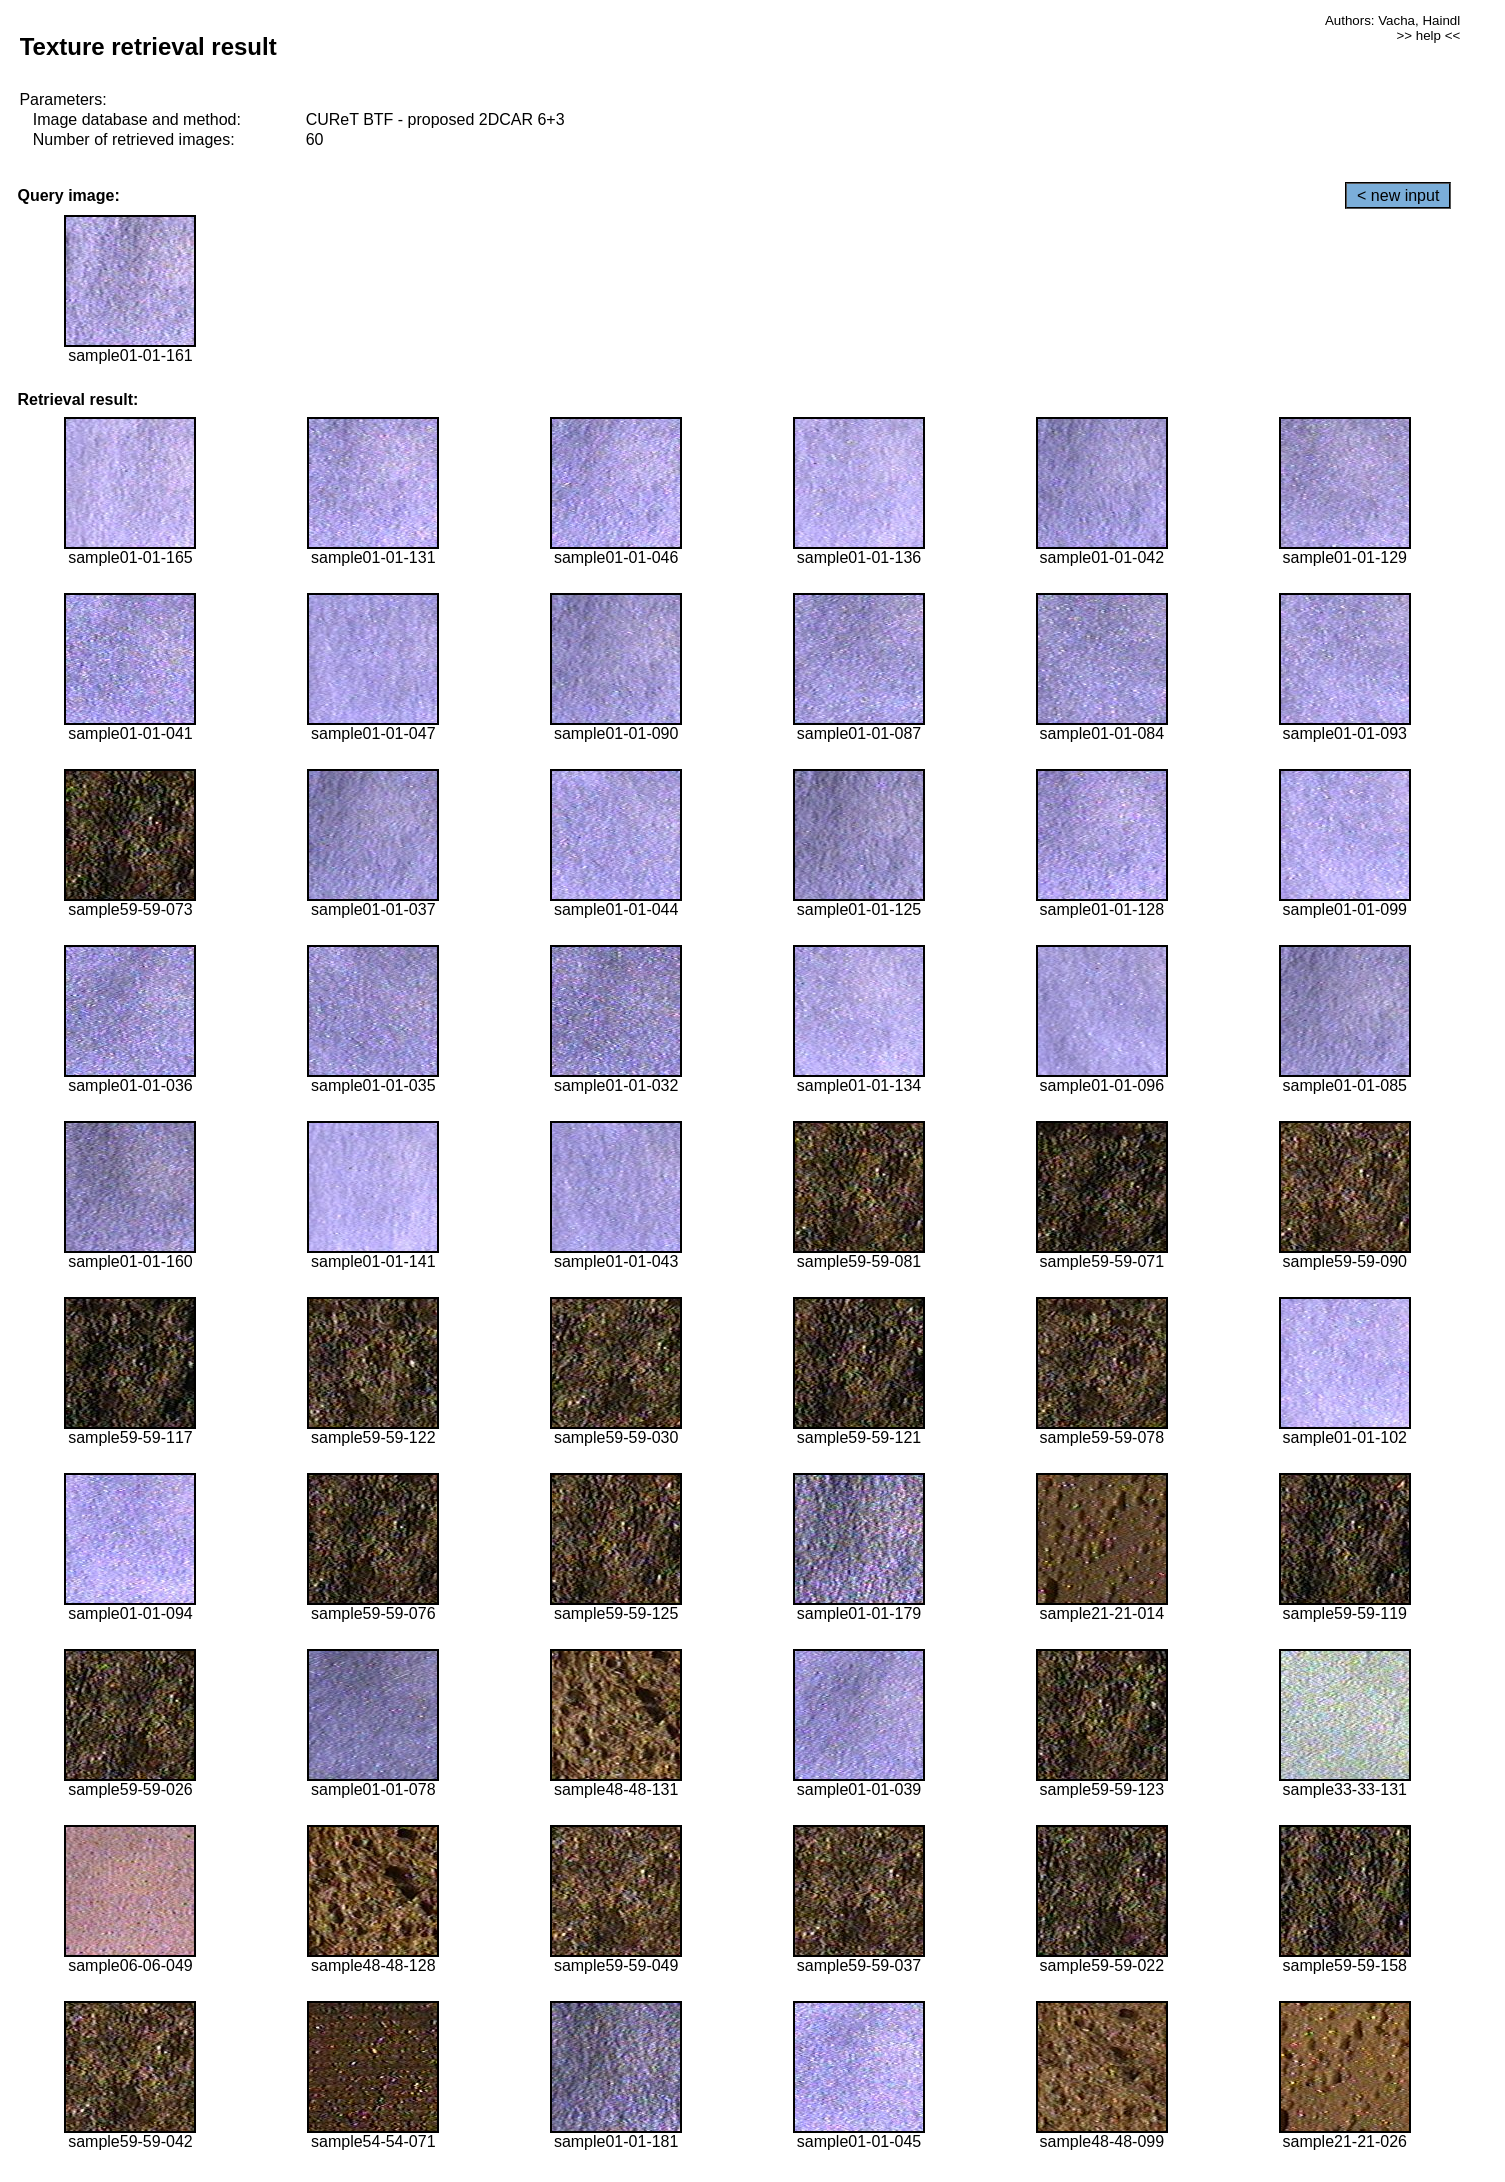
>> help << (1428, 35)
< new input (1398, 195)
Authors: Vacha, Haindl (1392, 20)
